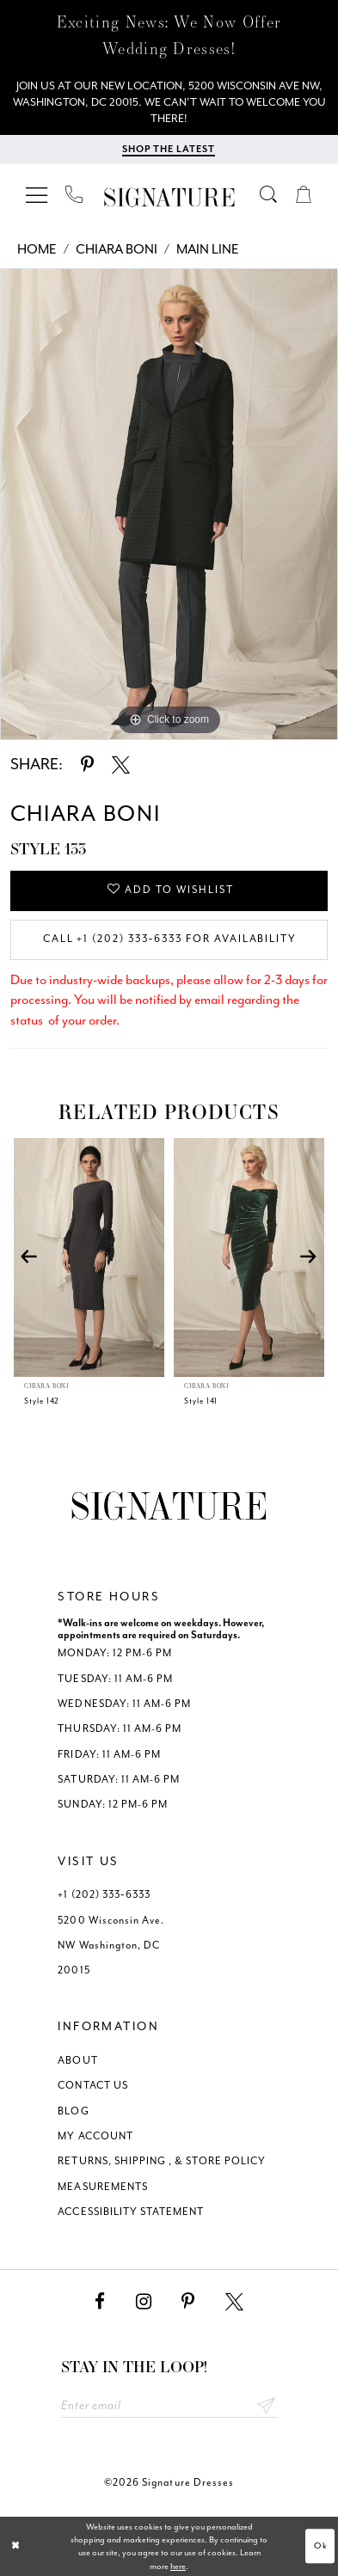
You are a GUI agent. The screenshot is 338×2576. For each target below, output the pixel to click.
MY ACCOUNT (95, 2136)
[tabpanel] (169, 504)
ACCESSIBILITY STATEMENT (131, 2212)
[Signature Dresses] (169, 197)
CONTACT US (92, 2086)
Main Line (207, 249)
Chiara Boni (116, 249)
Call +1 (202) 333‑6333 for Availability (170, 939)
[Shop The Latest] (168, 150)
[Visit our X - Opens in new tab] (234, 2302)
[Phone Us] (75, 195)
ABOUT (77, 2060)
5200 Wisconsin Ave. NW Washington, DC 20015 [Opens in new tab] (111, 1946)
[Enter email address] (169, 2406)
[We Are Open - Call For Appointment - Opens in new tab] (169, 103)
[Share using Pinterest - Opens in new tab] (87, 765)
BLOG (73, 2111)
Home (37, 249)
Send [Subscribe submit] (266, 2406)
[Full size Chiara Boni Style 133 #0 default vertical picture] (169, 504)
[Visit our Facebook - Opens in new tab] (100, 2302)
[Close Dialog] (15, 2546)
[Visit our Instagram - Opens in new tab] (143, 2302)
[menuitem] (38, 194)
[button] (38, 194)
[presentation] (89, 1257)
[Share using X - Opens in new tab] (121, 765)
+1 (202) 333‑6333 (104, 1894)
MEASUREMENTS (103, 2187)
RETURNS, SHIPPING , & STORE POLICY (162, 2162)
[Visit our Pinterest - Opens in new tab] (187, 2302)
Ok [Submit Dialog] (321, 2546)
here (178, 2566)
